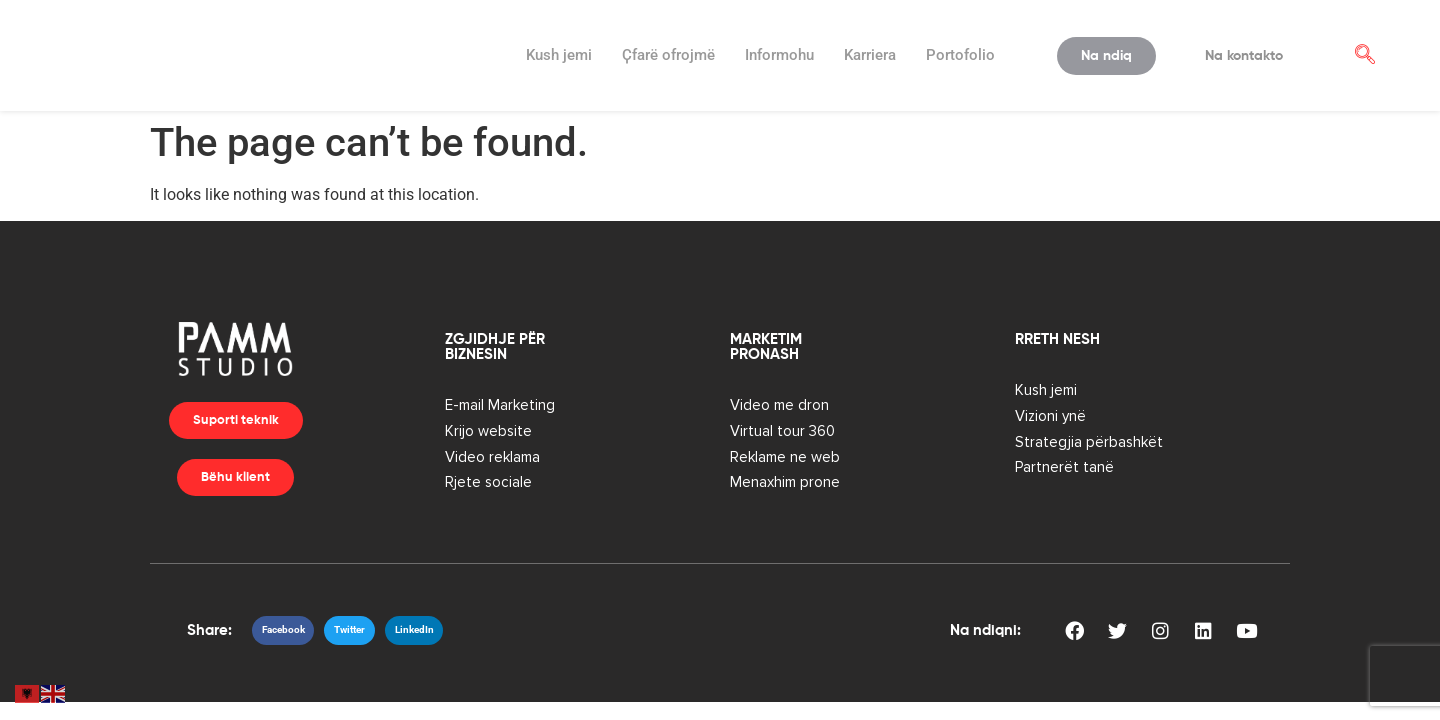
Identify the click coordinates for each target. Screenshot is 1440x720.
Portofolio (960, 55)
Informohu (779, 55)
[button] (283, 630)
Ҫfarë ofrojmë (668, 55)
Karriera (870, 55)
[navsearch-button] (1365, 56)
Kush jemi (559, 55)
